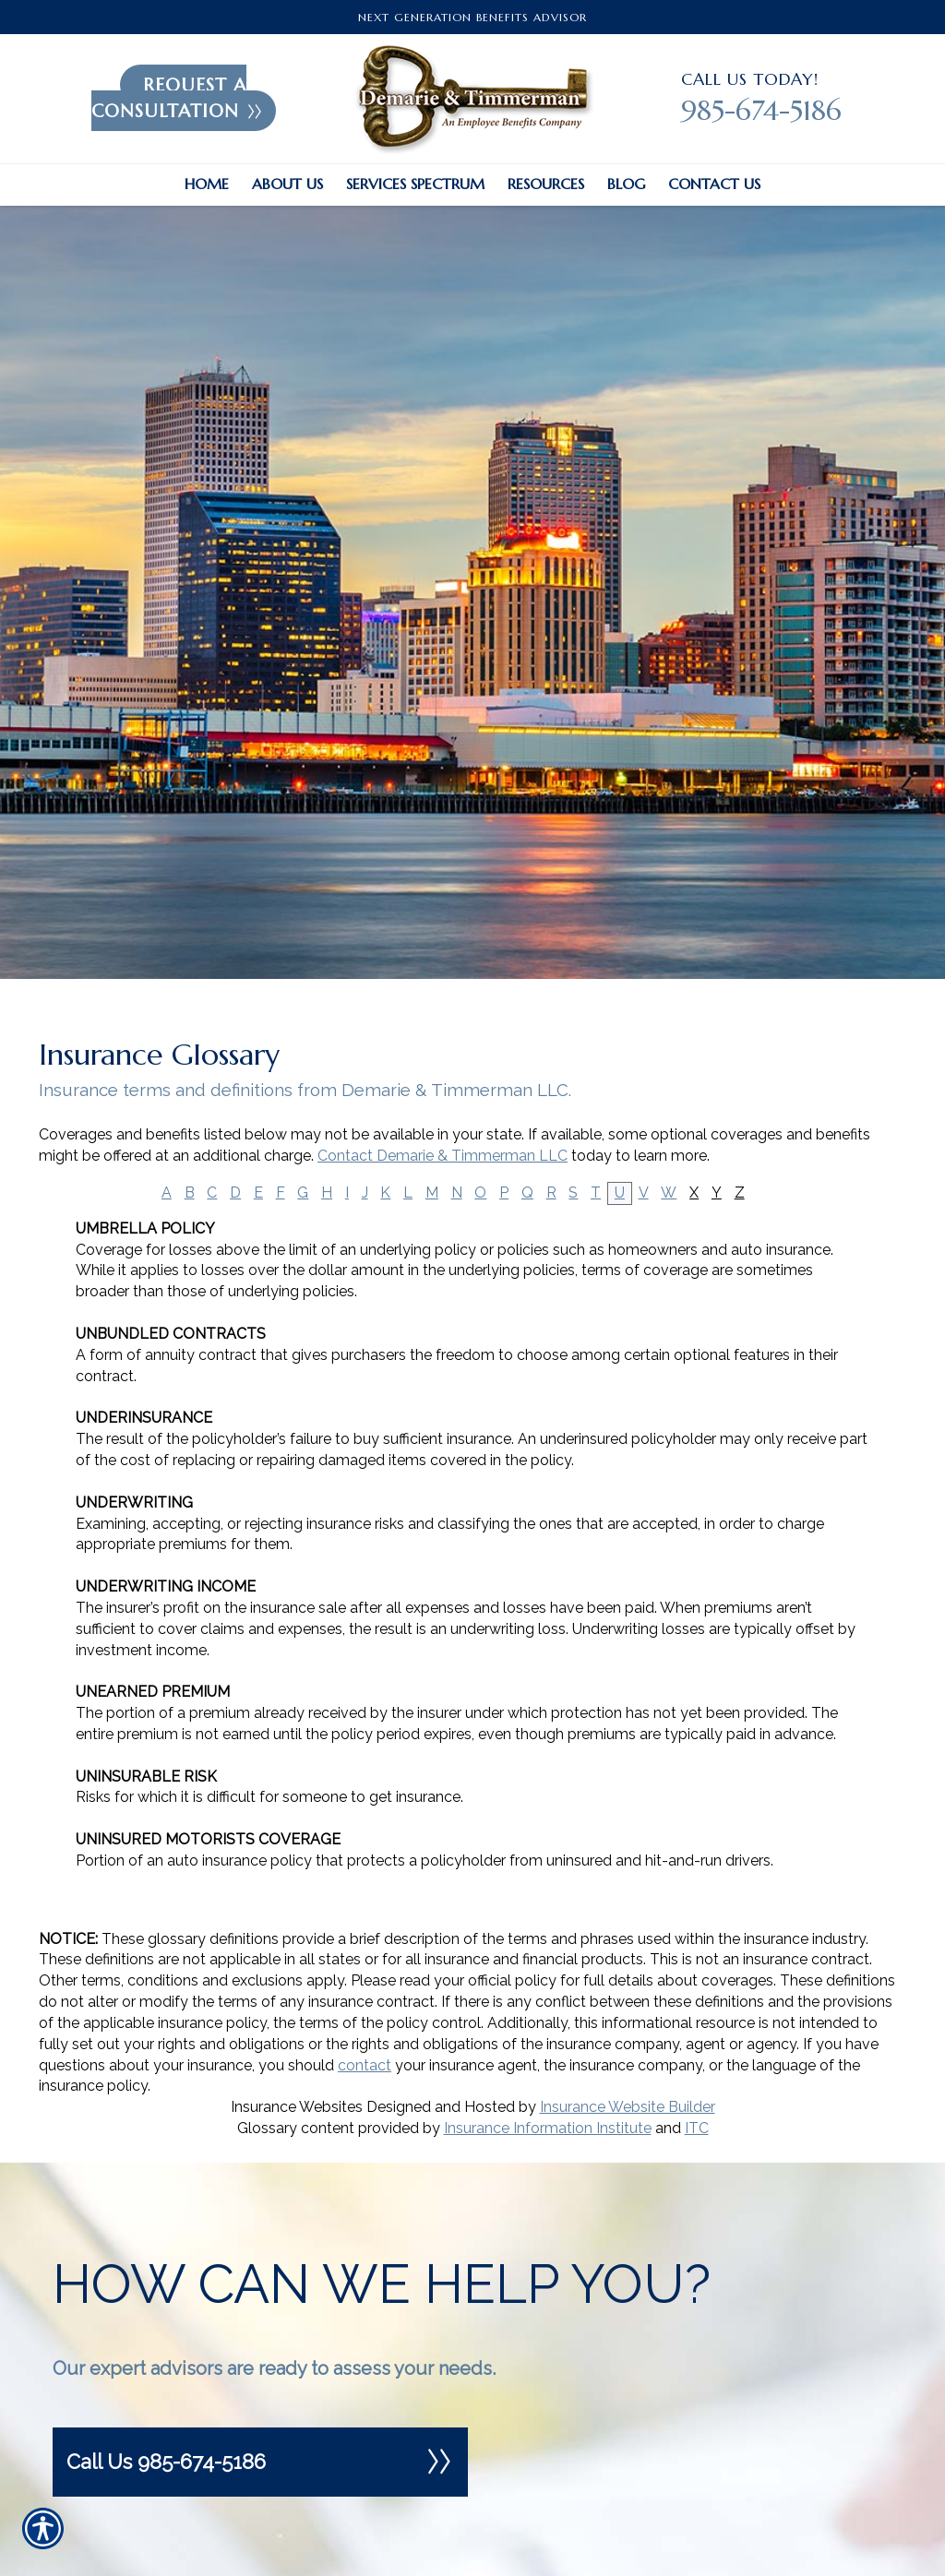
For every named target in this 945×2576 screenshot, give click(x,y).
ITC (697, 2128)
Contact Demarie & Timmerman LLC (442, 1155)
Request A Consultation (176, 98)
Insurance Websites (297, 2107)
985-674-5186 (761, 110)
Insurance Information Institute (548, 2128)
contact (364, 2065)
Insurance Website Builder (627, 2107)
